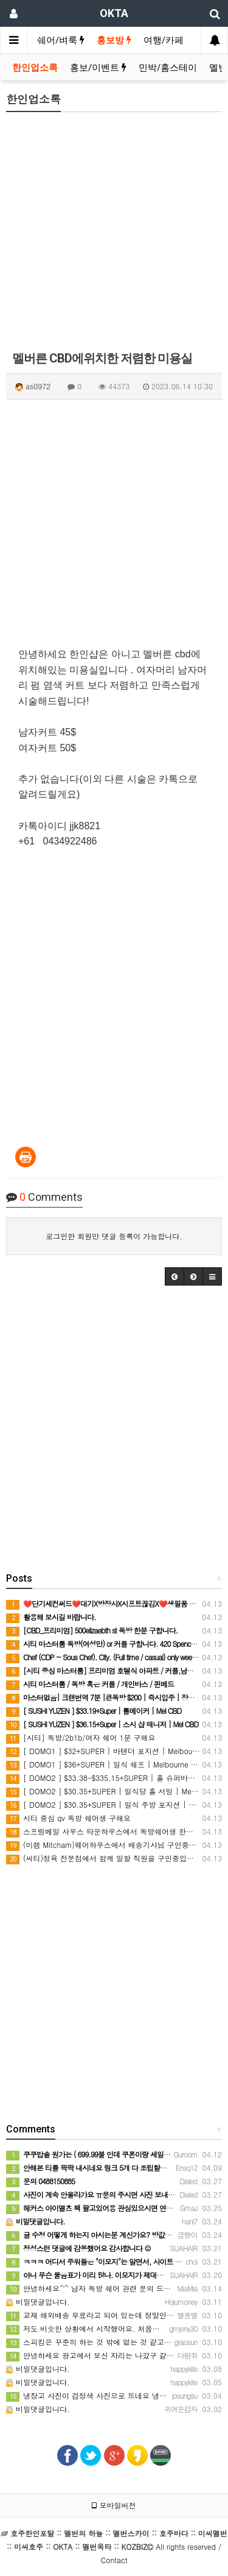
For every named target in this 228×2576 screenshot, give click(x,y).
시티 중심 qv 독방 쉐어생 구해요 (68, 1818)
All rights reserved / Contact (117, 2546)
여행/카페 (163, 40)
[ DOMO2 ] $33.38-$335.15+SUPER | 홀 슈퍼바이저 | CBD (116, 1777)
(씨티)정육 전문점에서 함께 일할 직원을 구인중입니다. (105, 1858)
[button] (174, 1276)
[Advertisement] (114, 235)
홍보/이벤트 (98, 67)
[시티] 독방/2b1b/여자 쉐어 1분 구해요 (80, 1737)
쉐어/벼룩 (61, 40)
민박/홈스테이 (168, 67)
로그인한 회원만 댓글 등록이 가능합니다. (114, 1236)
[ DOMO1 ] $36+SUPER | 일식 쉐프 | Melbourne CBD (106, 1764)
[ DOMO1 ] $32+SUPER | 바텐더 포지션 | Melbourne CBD (113, 1751)
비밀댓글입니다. (38, 2301)
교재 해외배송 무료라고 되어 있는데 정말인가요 (93, 2315)
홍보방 (114, 40)
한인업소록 (35, 67)
